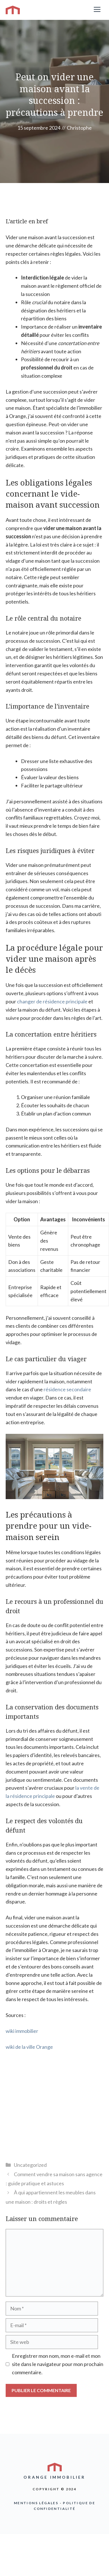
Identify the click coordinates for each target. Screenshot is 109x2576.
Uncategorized (30, 2165)
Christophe (79, 128)
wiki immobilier (22, 2031)
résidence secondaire (67, 1389)
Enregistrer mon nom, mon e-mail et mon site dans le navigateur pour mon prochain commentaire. (57, 2364)
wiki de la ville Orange (29, 2047)
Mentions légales (36, 2503)
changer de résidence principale (52, 1001)
